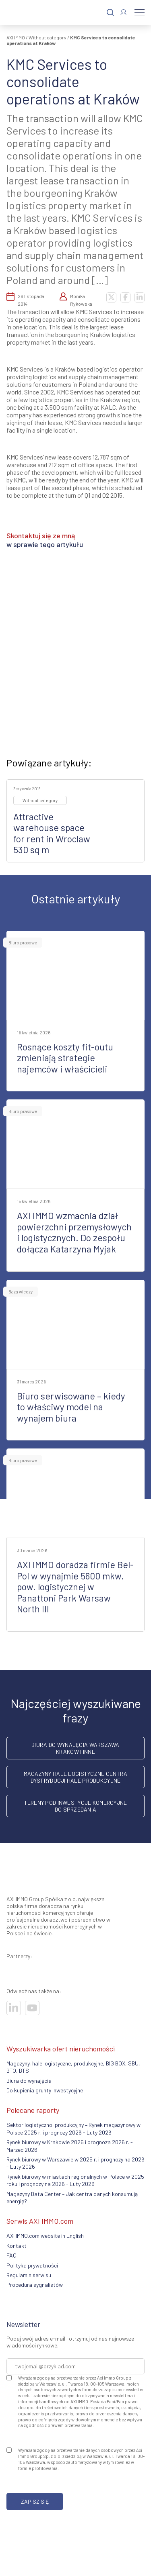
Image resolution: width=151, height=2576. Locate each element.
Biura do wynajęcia (29, 2080)
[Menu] (139, 12)
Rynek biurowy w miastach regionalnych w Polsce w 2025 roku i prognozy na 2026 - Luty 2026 (75, 2180)
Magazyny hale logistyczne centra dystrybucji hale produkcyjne (76, 1777)
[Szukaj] (110, 12)
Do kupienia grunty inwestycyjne (44, 2090)
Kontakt (16, 2245)
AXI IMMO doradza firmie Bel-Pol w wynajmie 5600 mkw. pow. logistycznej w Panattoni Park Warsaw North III (75, 1586)
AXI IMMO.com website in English (45, 2235)
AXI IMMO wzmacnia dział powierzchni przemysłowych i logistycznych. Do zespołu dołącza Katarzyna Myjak (74, 1232)
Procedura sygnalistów (34, 2284)
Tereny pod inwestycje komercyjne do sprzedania (75, 1806)
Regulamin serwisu (28, 2275)
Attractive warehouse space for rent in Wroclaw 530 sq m (51, 833)
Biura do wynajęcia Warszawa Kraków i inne (75, 1748)
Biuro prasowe (22, 942)
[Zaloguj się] (123, 12)
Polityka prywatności (32, 2265)
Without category (47, 37)
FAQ (11, 2255)
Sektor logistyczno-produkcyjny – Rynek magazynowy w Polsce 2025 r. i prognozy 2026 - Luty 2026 (73, 2128)
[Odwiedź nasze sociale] (13, 2008)
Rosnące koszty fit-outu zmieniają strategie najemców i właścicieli (65, 1058)
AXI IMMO (15, 37)
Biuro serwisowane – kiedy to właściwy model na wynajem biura (71, 1407)
